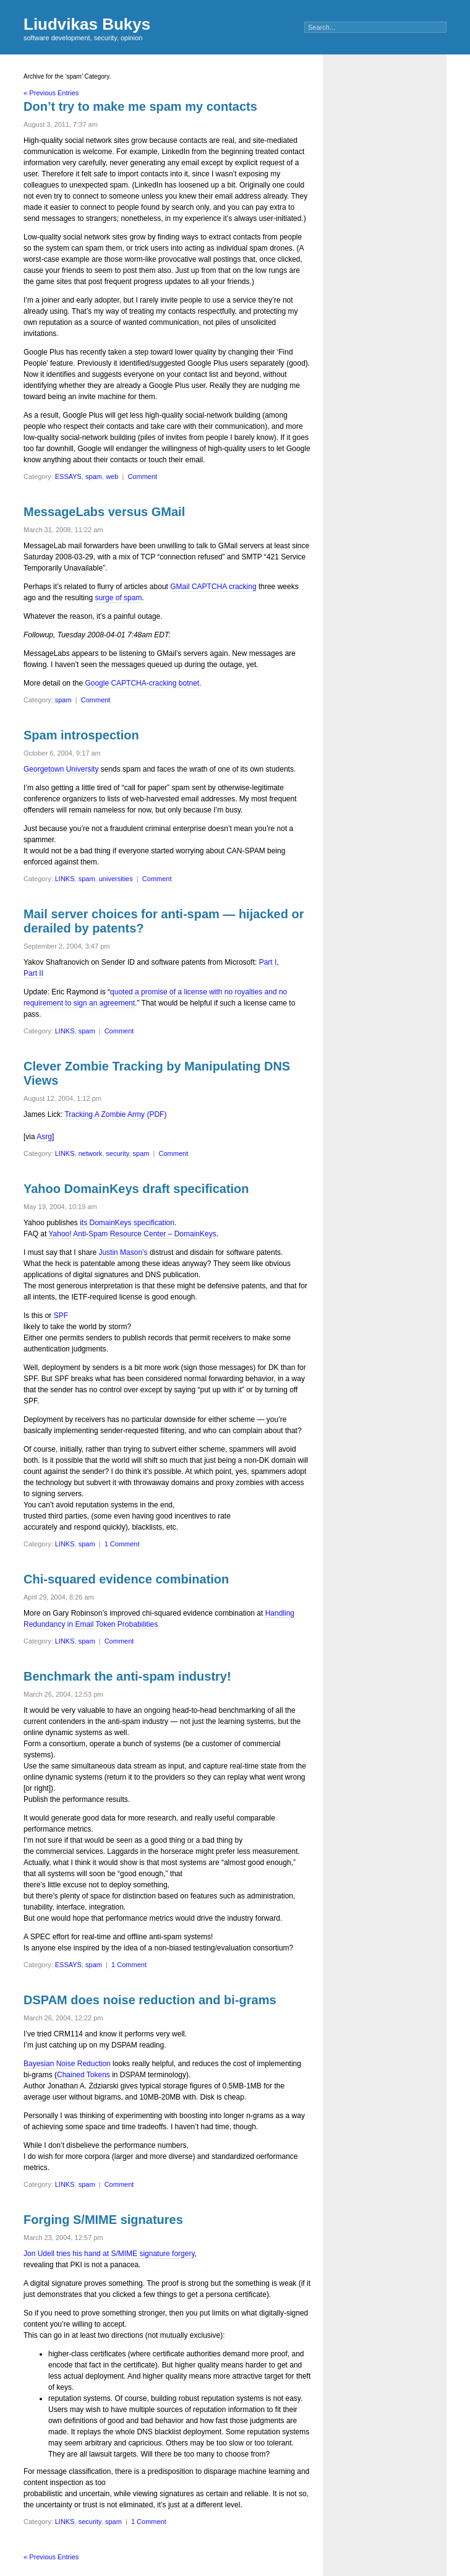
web (112, 476)
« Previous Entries (51, 93)
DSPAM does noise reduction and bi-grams (150, 2000)
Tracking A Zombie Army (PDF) (115, 1114)
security (117, 1153)
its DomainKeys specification (127, 1222)
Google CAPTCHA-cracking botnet (142, 683)
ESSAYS (68, 476)
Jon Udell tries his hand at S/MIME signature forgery (109, 2253)
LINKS (65, 878)
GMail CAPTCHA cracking (213, 586)
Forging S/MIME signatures (103, 2219)
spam (93, 476)
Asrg (44, 1136)
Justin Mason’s (122, 1252)
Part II (33, 973)
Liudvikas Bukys (87, 24)
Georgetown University (61, 769)
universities (116, 878)
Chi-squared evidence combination (126, 1579)
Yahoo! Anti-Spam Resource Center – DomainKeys (132, 1234)
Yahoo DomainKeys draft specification (136, 1188)
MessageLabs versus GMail (104, 512)
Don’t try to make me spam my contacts (140, 106)
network (91, 1153)
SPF (61, 1315)
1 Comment (122, 1544)
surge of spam (118, 597)
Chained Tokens (83, 2074)
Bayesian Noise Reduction (67, 2063)
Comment (142, 476)
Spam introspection (81, 735)
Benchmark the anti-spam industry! (127, 1676)
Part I (268, 962)
